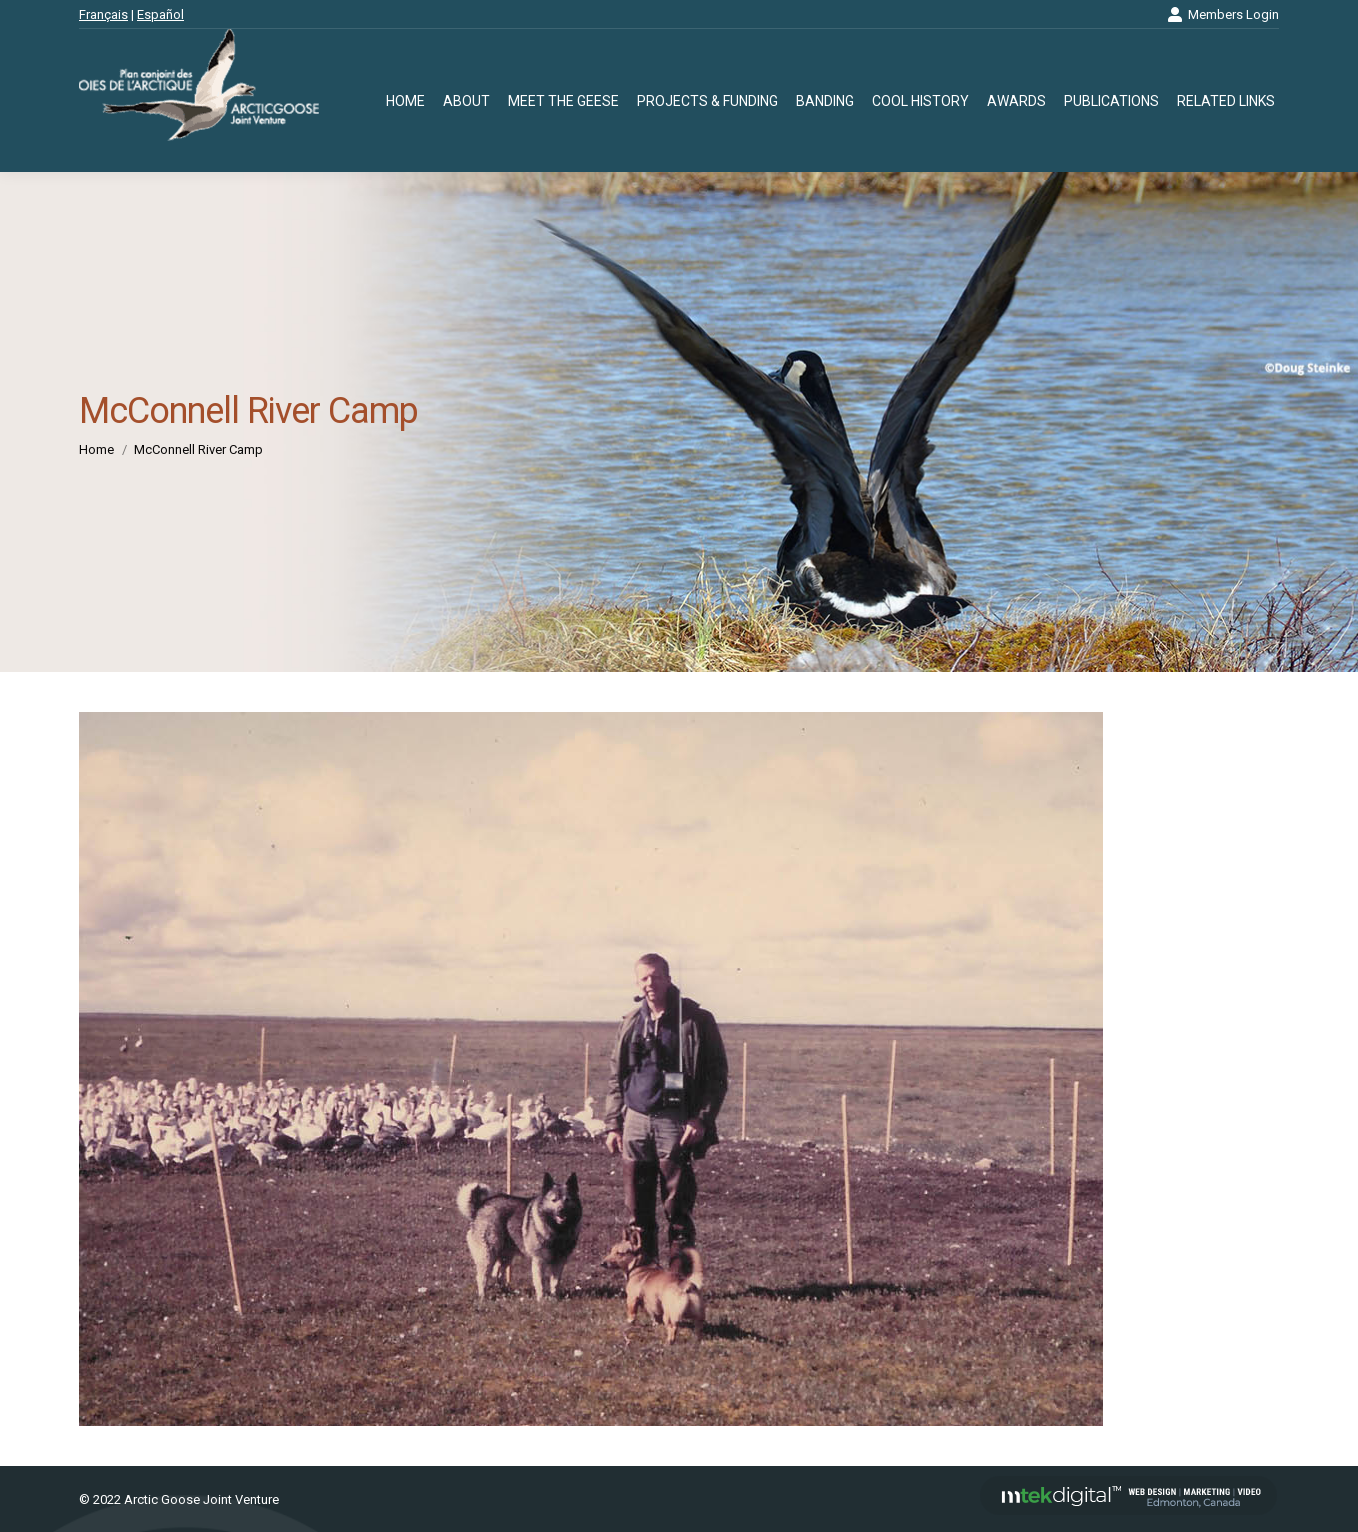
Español (160, 14)
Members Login (1223, 14)
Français (103, 14)
